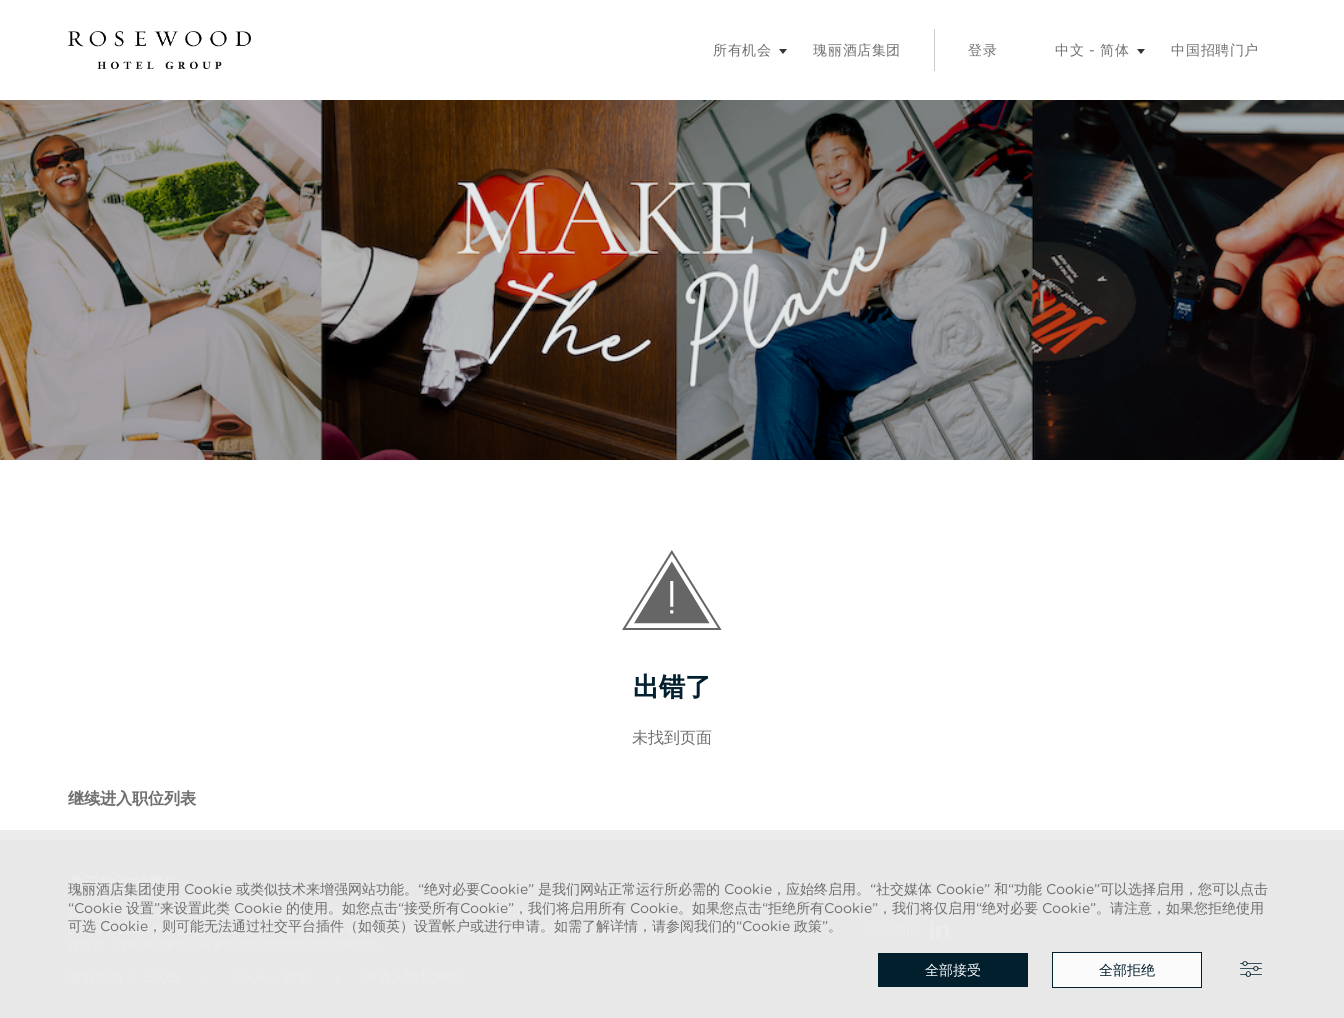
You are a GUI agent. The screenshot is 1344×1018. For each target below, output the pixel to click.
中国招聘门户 (1215, 50)
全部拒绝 (1127, 970)
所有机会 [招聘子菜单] (742, 50)
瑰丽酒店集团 (857, 50)
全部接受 (953, 970)
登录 (982, 50)
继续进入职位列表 (132, 798)
